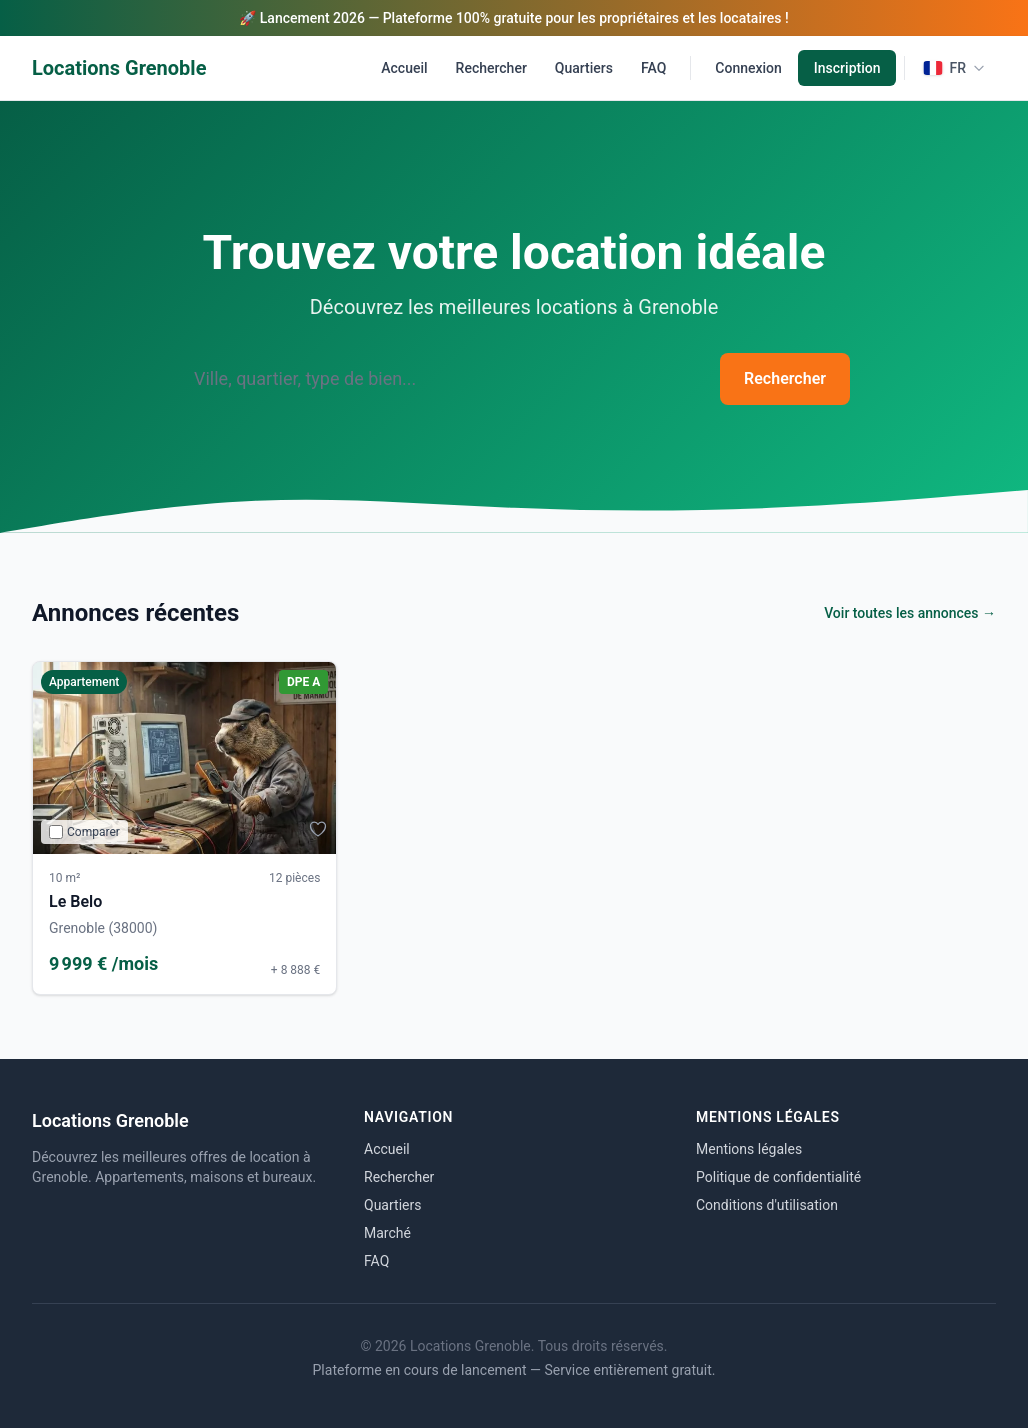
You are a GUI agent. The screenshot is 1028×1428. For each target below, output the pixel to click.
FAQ (653, 68)
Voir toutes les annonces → (910, 613)
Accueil (404, 68)
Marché (387, 1233)
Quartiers (584, 68)
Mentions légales (749, 1149)
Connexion (748, 68)
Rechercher (491, 68)
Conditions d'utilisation (767, 1205)
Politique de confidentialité (778, 1177)
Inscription (847, 68)
